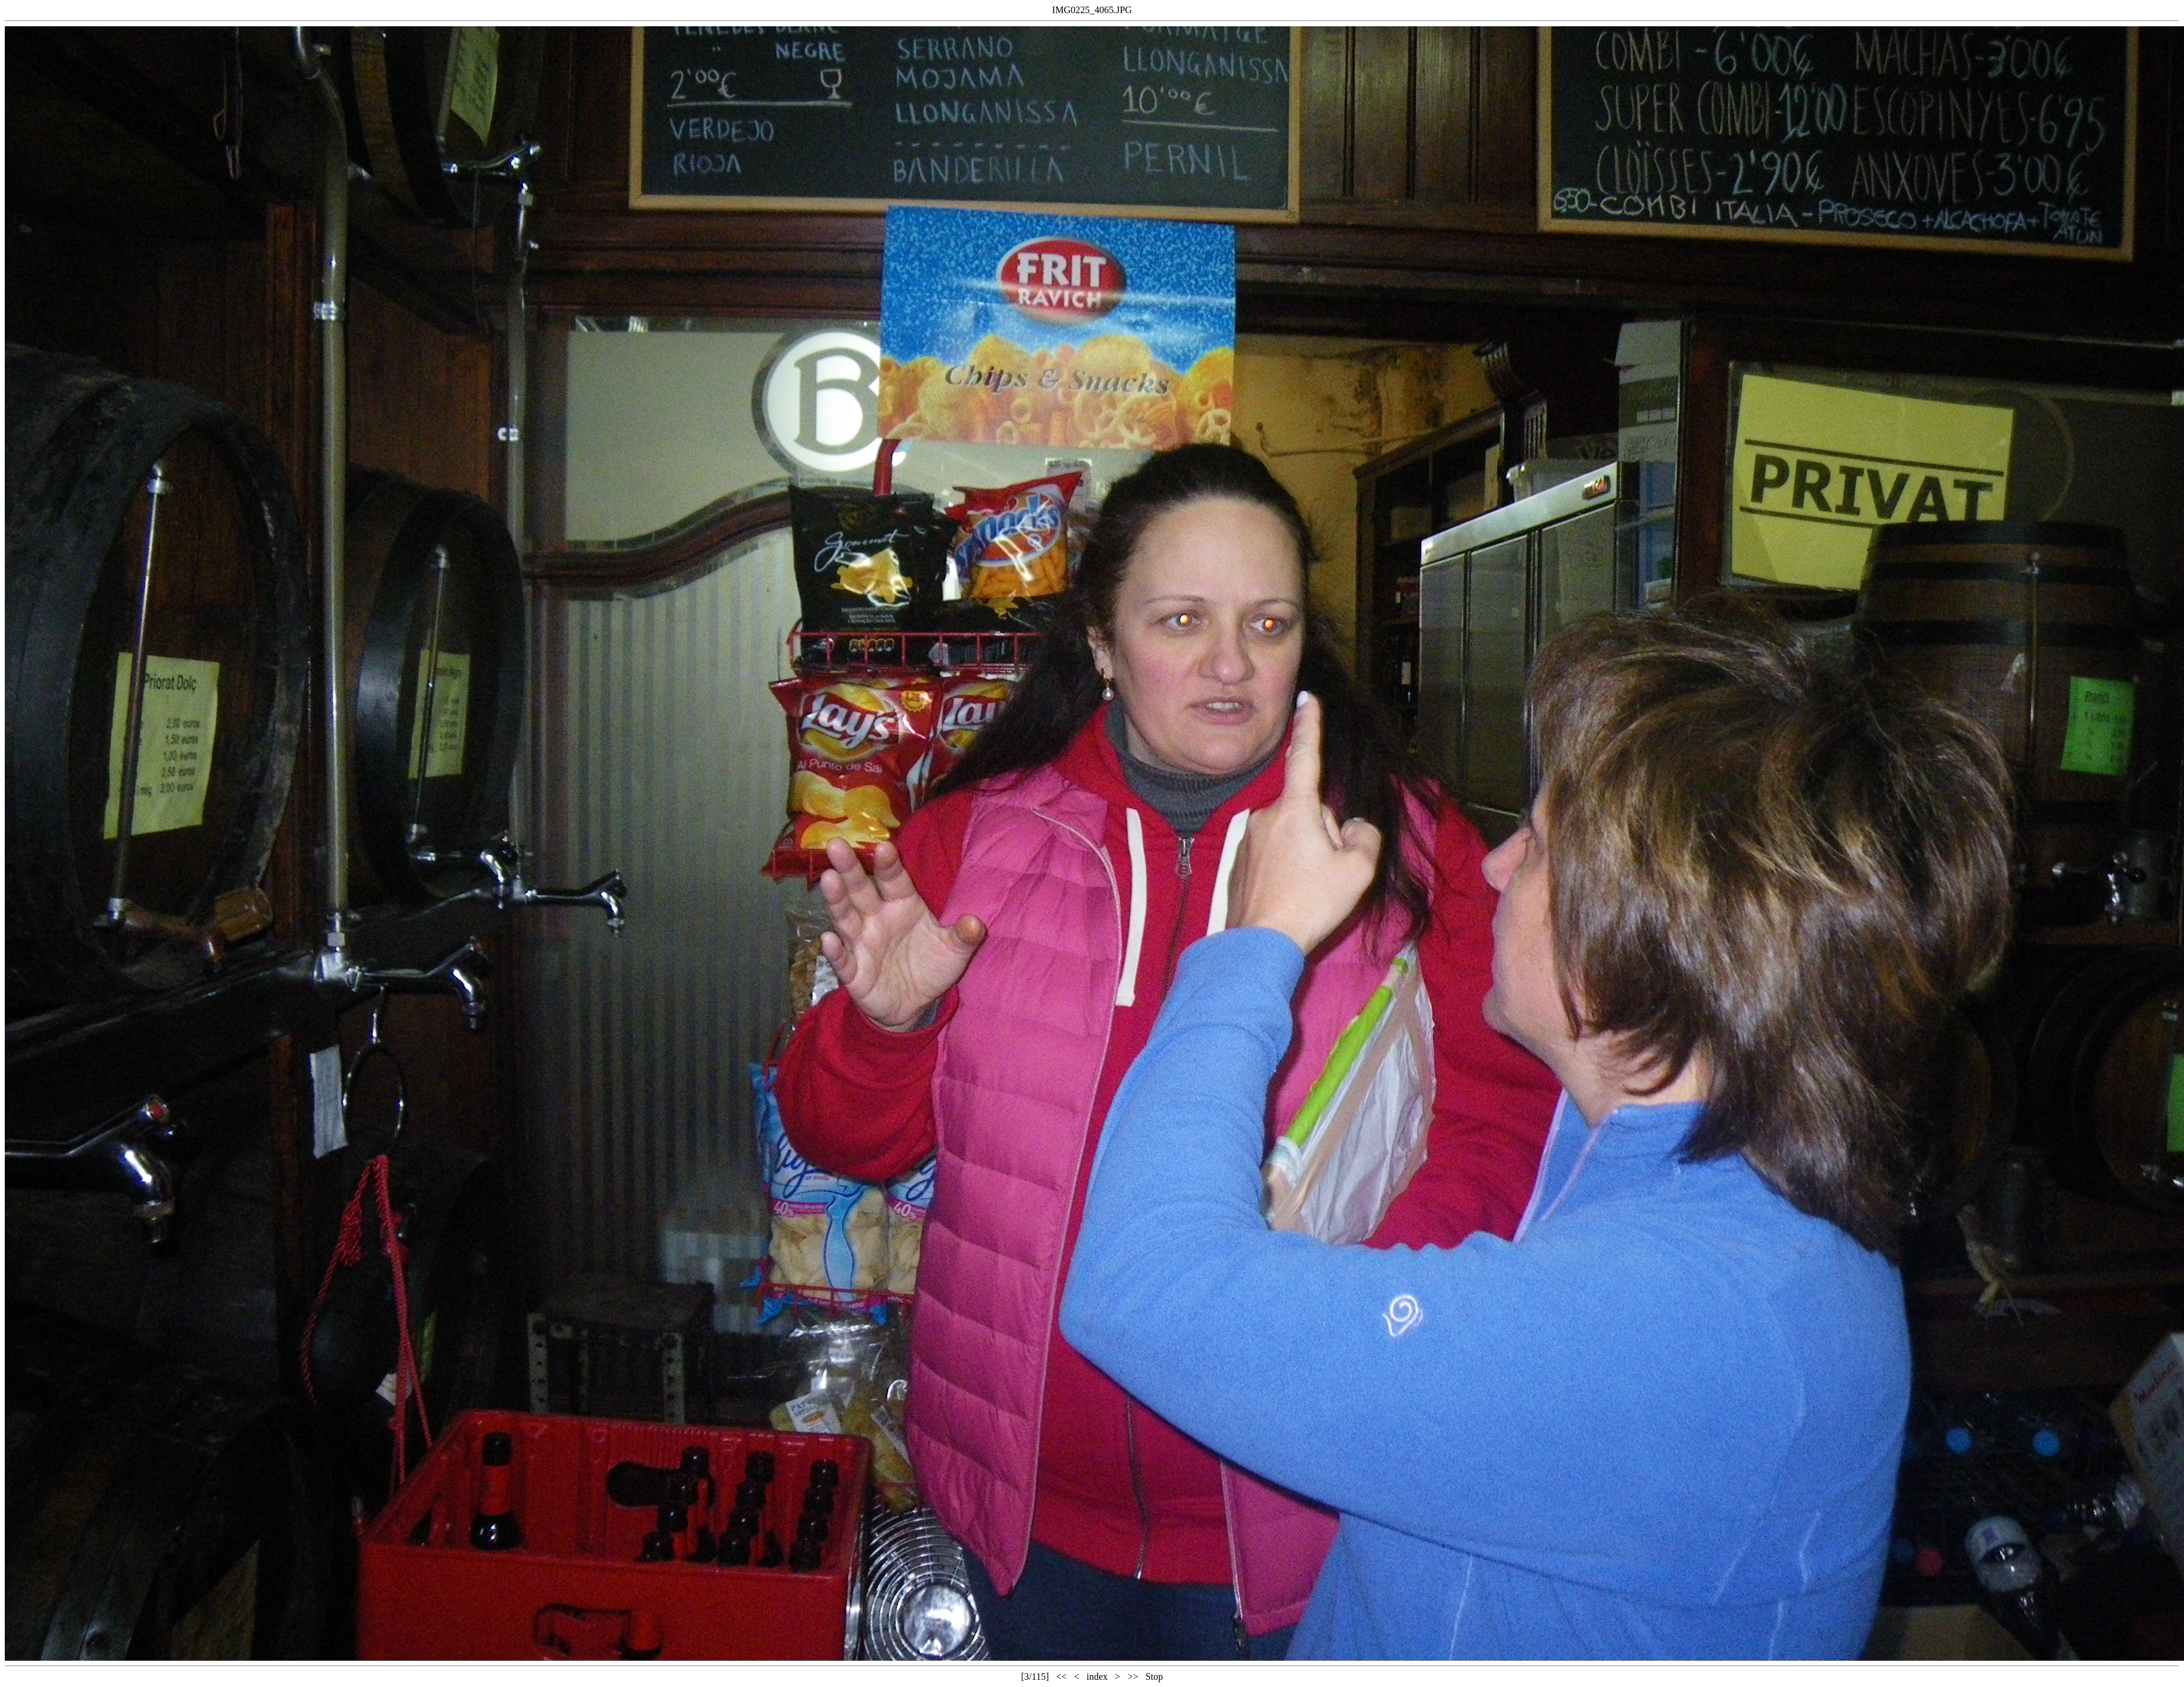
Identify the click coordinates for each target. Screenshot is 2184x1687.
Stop (1153, 1676)
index (1097, 1676)
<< (1061, 1676)
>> (1132, 1676)
